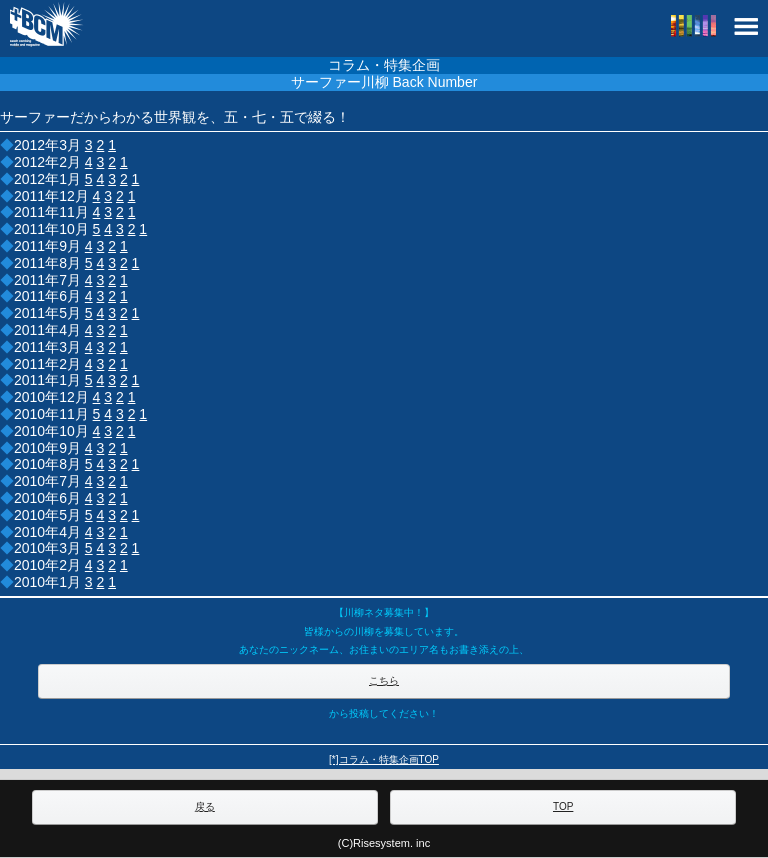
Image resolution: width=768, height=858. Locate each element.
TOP (563, 806)
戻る (205, 806)
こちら (384, 680)
